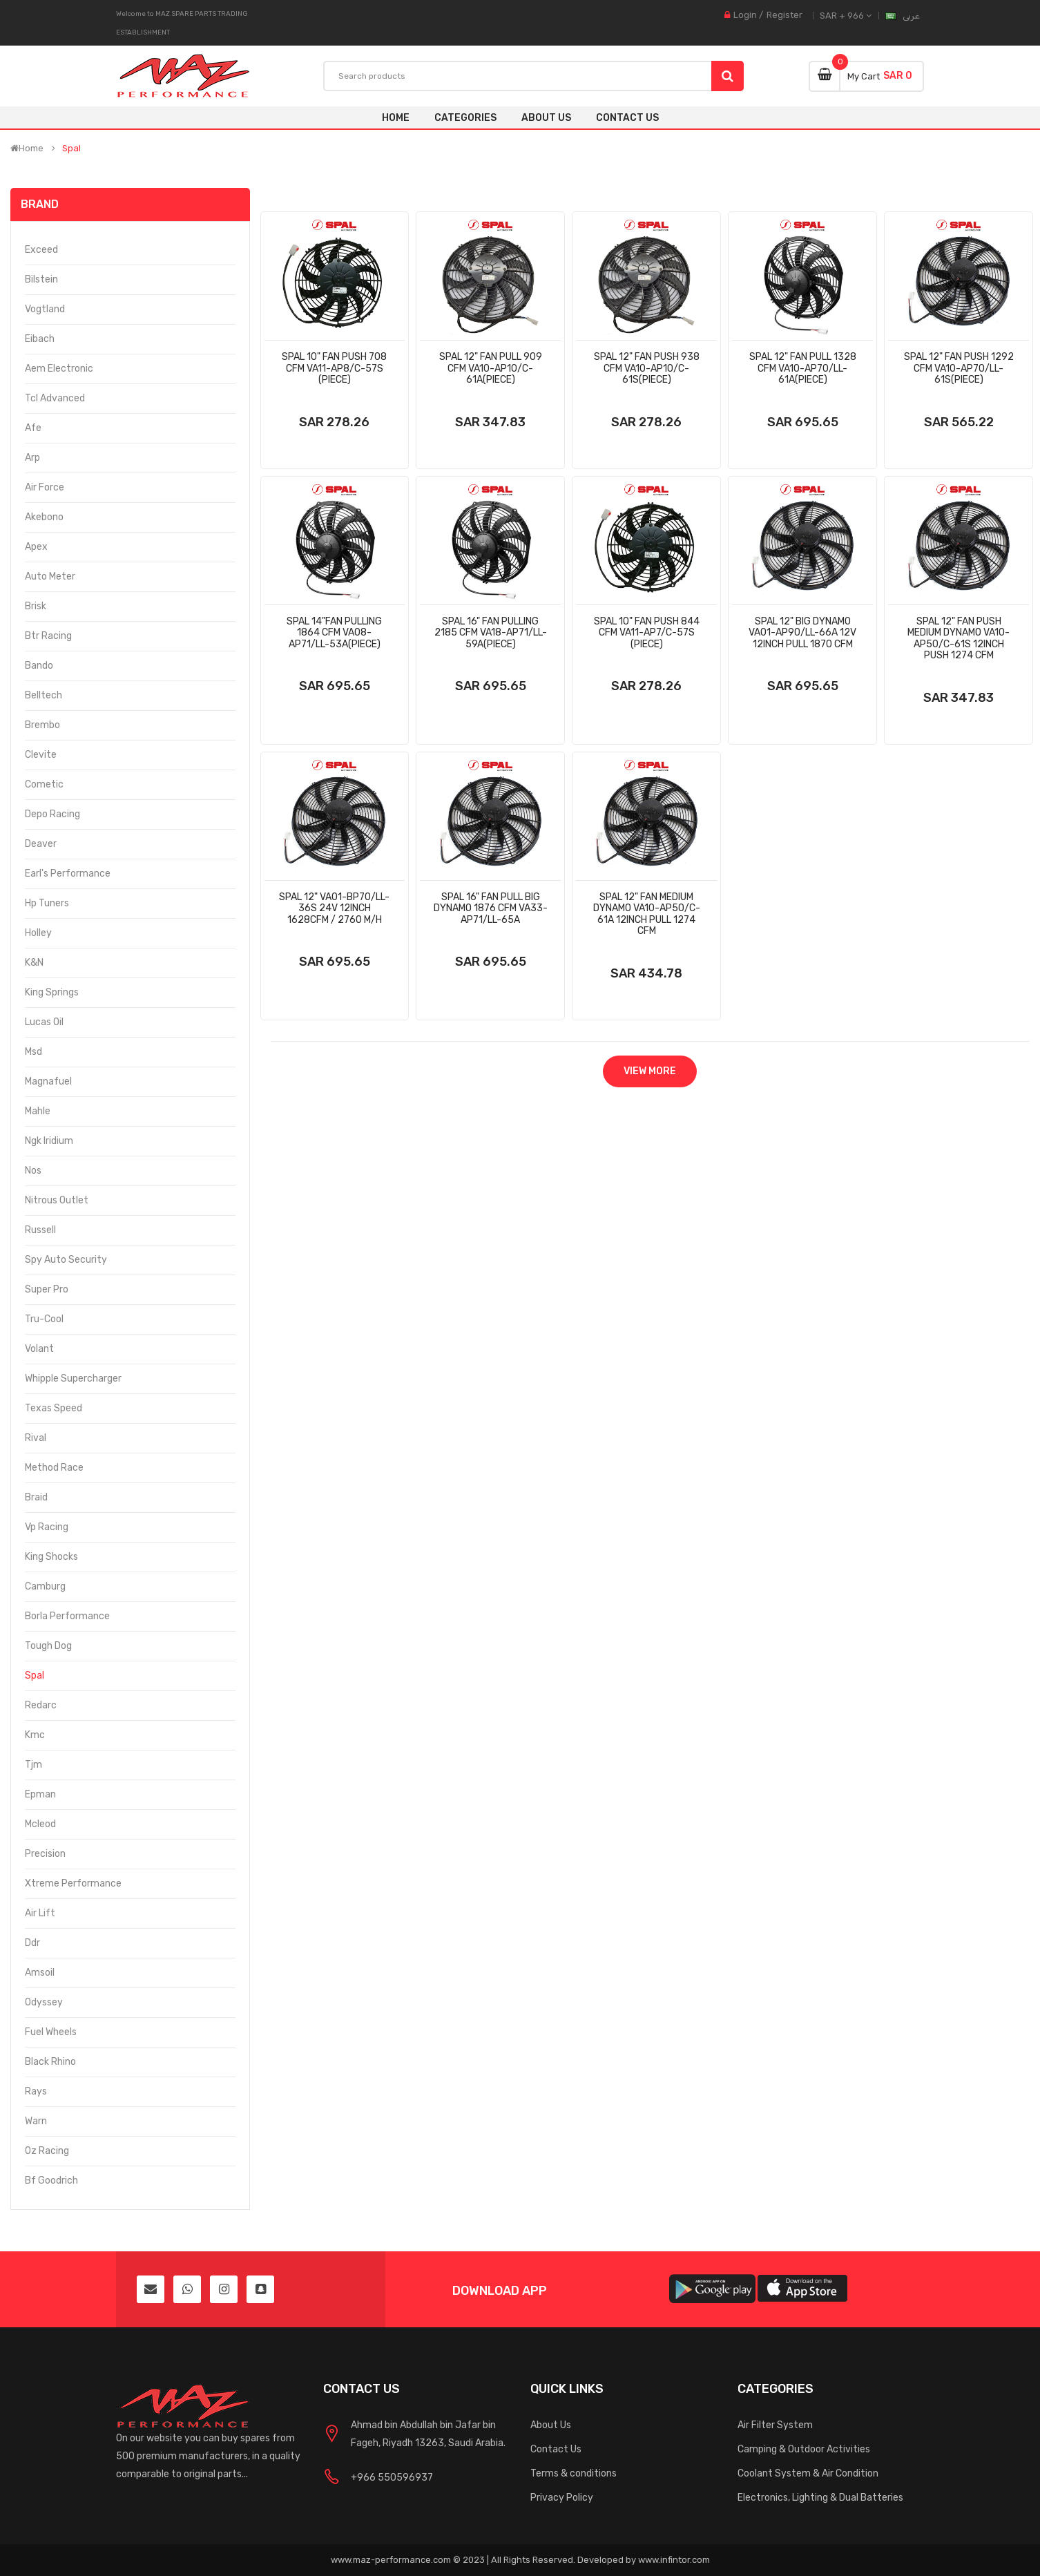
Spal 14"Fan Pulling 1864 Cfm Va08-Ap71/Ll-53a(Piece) (334, 633)
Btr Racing (48, 636)
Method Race (54, 1467)
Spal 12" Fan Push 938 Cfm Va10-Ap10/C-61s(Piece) (647, 368)
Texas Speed (53, 1408)
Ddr (32, 1943)
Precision (45, 1854)
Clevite (41, 755)
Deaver (41, 844)
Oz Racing (47, 2151)
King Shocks (51, 1557)
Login (745, 15)
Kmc (35, 1735)
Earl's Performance (67, 873)
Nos (33, 1170)
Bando (39, 665)
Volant (39, 1349)
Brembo (42, 725)
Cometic (44, 784)
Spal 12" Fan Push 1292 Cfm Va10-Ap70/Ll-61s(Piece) (959, 368)
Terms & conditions (573, 2473)
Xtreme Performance (73, 1883)
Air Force (44, 487)
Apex (36, 547)
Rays (36, 2091)
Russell (40, 1230)
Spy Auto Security (66, 1260)
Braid (36, 1497)
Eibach (40, 339)
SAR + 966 (846, 15)
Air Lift (40, 1913)
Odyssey (44, 2002)
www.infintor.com (674, 2560)
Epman (40, 1794)
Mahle (37, 1111)
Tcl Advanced (55, 398)
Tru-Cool (44, 1319)
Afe (33, 428)
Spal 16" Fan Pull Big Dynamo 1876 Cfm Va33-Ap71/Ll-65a (491, 908)
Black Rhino (50, 2062)
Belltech (43, 695)
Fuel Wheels (51, 2032)
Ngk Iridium (49, 1141)
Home (396, 118)
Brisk (35, 606)
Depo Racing (52, 814)
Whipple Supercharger (73, 1378)
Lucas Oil (44, 1022)
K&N (34, 963)
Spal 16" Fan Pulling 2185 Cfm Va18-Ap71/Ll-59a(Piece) (490, 633)
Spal (71, 148)
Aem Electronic (59, 368)
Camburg (45, 1586)
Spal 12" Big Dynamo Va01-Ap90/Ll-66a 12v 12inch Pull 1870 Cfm (802, 633)
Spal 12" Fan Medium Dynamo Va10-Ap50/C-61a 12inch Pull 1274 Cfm (646, 914)
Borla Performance (67, 1616)
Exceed (41, 250)
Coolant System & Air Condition (808, 2473)
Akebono (44, 517)
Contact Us (555, 2449)
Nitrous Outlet (56, 1200)
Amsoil (40, 1972)
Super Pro (46, 1289)
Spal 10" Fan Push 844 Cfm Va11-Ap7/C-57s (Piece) (647, 633)
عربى (911, 15)
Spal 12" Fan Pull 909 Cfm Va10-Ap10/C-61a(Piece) (490, 368)
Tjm (33, 1765)
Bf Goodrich (51, 2180)
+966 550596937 (392, 2477)
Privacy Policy (561, 2497)
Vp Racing (46, 1527)
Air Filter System (775, 2425)
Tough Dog (48, 1646)
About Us (550, 2425)
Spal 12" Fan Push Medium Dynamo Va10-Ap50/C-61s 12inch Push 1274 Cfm (958, 639)
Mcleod (40, 1824)
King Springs (52, 992)
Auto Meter (50, 576)
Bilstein (41, 279)
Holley (38, 933)
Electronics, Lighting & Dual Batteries (820, 2497)
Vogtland (45, 309)
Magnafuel (48, 1081)
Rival (35, 1438)
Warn (36, 2121)
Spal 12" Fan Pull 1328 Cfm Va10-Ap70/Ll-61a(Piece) (802, 368)
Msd (33, 1052)
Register (784, 15)
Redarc (41, 1705)
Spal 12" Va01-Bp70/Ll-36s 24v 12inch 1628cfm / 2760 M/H (334, 908)
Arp (32, 458)
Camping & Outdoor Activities (804, 2449)
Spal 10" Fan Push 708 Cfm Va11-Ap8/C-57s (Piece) (334, 368)
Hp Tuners (47, 903)
